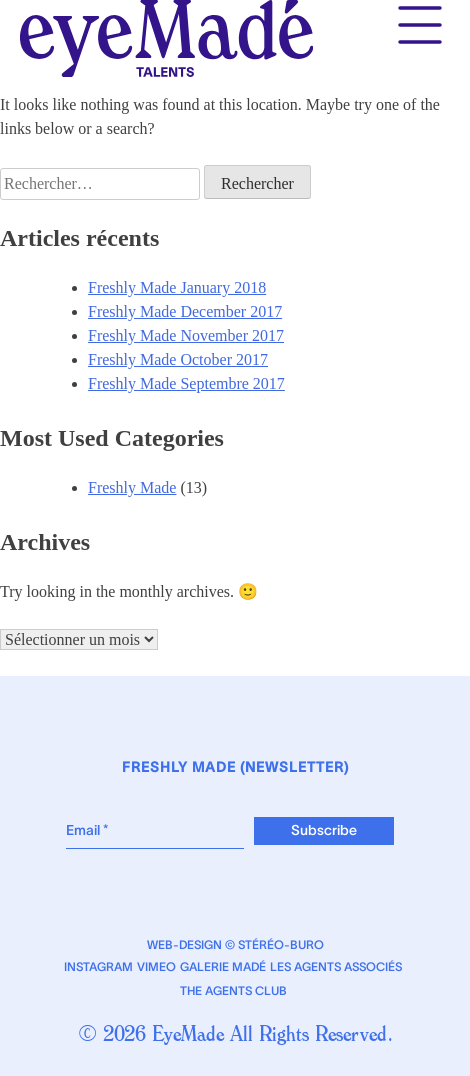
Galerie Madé (223, 967)
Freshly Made (132, 487)
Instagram (98, 967)
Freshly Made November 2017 (186, 335)
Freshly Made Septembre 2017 (186, 383)
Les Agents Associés (336, 967)
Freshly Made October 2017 (178, 359)
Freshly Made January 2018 (177, 287)
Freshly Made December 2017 (185, 311)
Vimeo (156, 967)
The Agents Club (233, 991)
